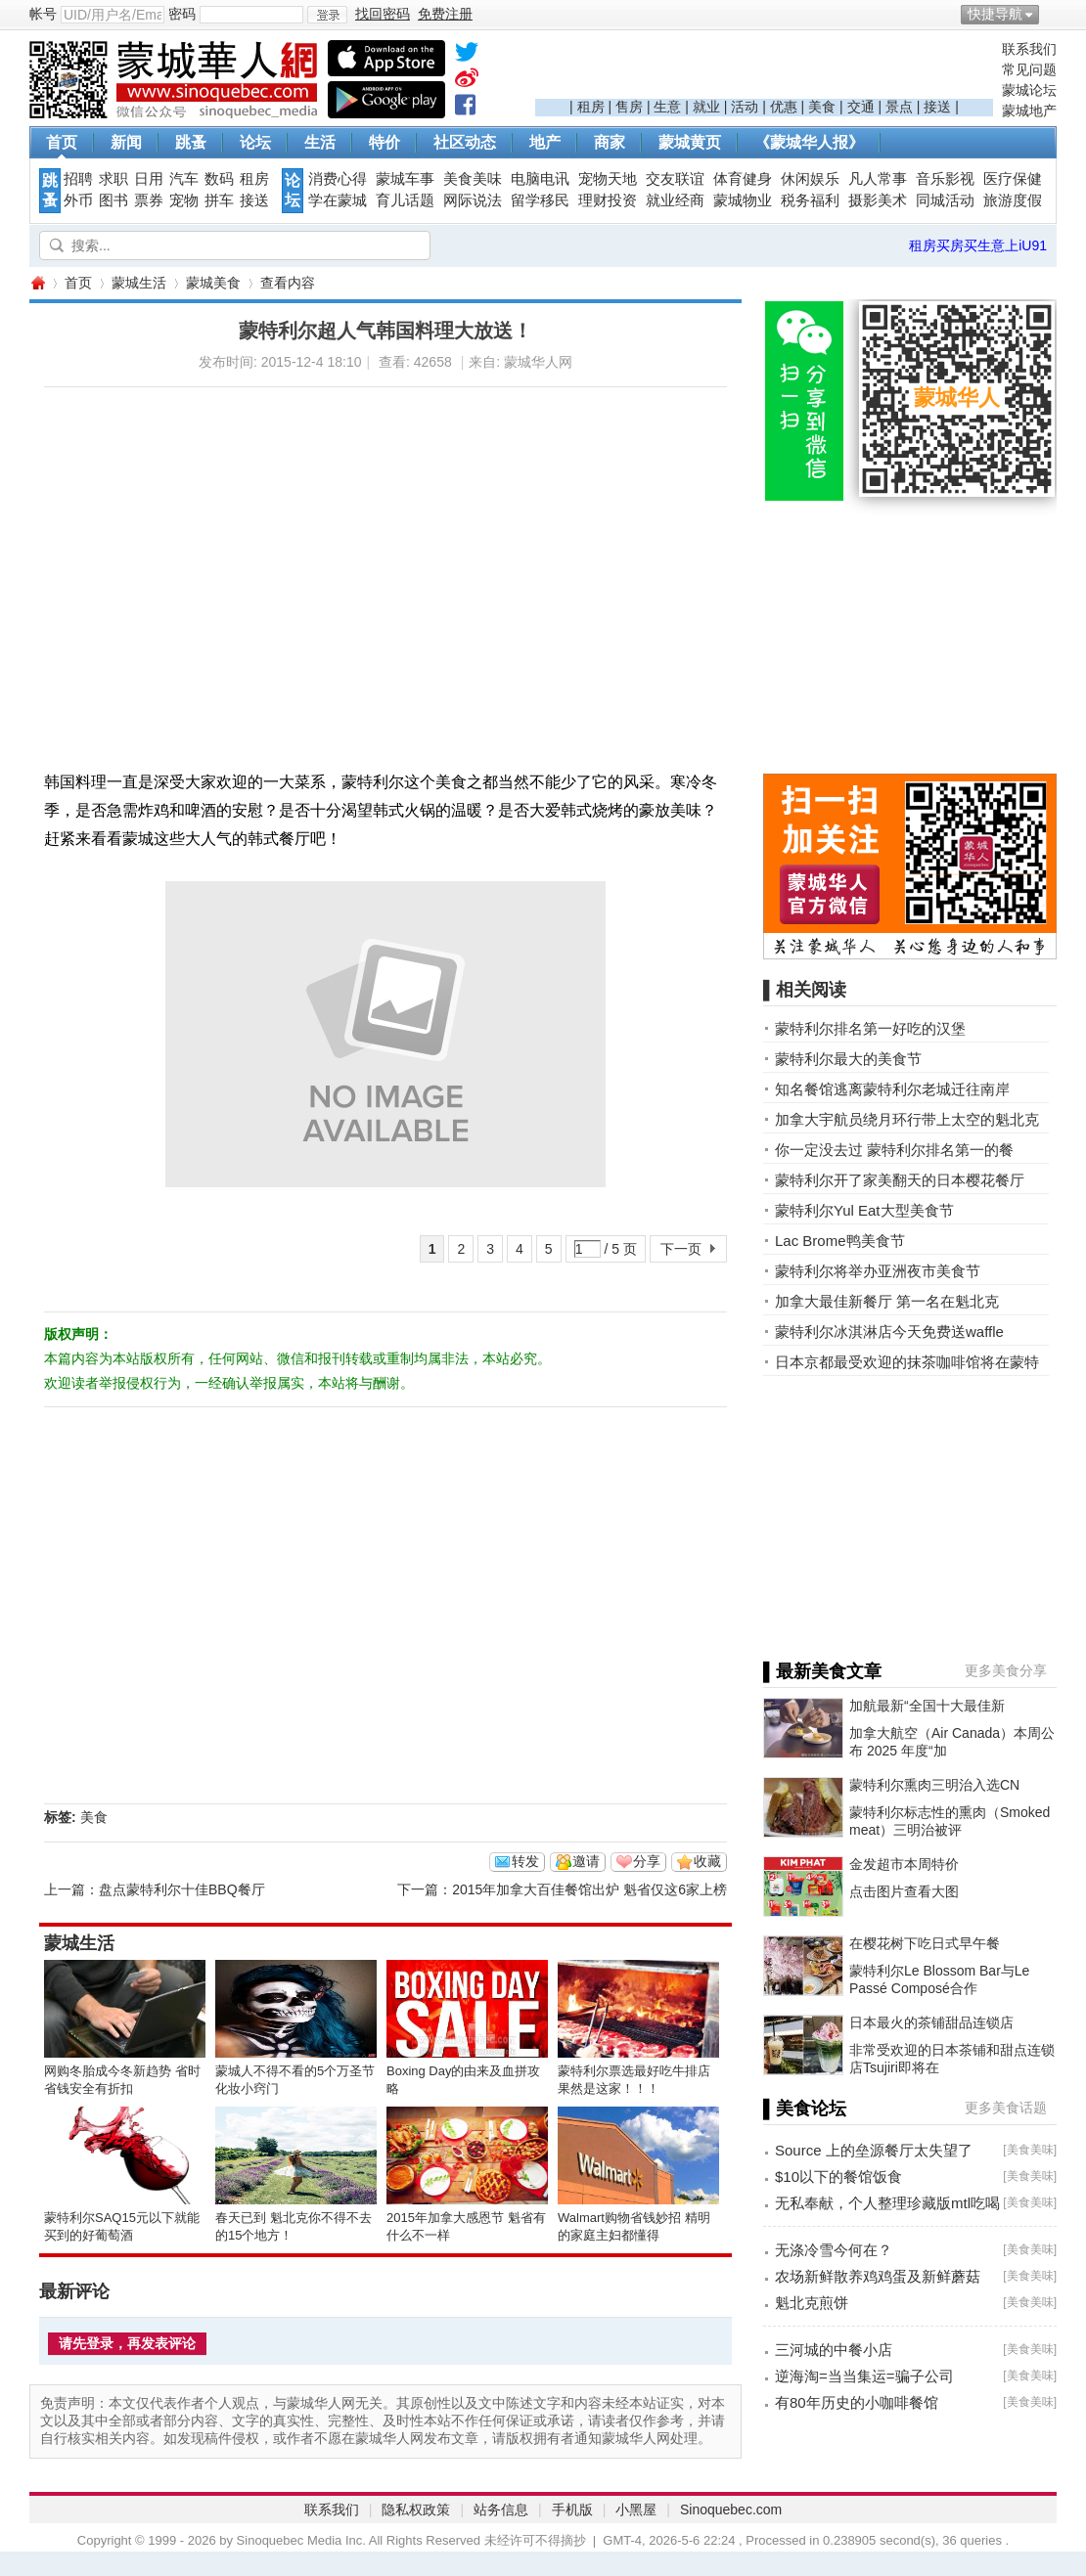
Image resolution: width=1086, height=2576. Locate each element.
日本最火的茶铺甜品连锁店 (931, 2022)
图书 (113, 200)
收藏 (707, 1861)
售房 (629, 106)
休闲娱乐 (810, 179)
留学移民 (540, 200)
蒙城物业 (742, 200)
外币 (78, 200)
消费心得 (337, 179)
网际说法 (472, 200)
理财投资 (607, 200)
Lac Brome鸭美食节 (840, 1240)
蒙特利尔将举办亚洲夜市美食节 (877, 1271)
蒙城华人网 (37, 283)
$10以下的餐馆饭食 (838, 2176)
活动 (744, 106)
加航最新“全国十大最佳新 (927, 1705)
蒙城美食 (213, 282)
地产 (545, 142)
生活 (320, 142)
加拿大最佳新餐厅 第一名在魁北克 (887, 1301)
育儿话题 (405, 200)
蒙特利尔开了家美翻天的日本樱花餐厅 (899, 1180)
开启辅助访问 (1052, 13)
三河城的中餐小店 (833, 2349)
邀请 (586, 1861)
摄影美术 (877, 200)
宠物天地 (607, 179)
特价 (384, 142)
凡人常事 (877, 179)
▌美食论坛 (804, 2108)
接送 (937, 106)
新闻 (126, 142)
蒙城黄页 (689, 142)
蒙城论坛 (1029, 90)
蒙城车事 (405, 179)
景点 (899, 106)
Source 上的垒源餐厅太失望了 (874, 2150)
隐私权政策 (416, 2509)
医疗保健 (1012, 179)
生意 (667, 106)
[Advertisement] (764, 69)
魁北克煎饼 (811, 2302)
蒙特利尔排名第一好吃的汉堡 (870, 1028)
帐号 (43, 14)
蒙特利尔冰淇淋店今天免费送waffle (889, 1331)
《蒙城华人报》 (809, 142)
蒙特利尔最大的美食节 (848, 1058)
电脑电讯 (540, 179)
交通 (861, 106)
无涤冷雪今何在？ (833, 2250)
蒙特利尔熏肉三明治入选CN (934, 1785)
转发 (525, 1861)
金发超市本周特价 (904, 1864)
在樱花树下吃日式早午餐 (924, 1943)
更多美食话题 (1006, 2107)
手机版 (572, 2509)
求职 (113, 179)
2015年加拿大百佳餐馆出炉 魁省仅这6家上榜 (589, 1889)
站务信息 (501, 2509)
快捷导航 (995, 14)
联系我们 (1029, 49)
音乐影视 (945, 179)
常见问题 (1029, 69)
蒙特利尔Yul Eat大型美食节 (864, 1210)
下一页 (680, 1249)
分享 (646, 1861)
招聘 (78, 179)
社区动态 (464, 142)
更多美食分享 (1006, 1670)
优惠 (783, 106)
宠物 (184, 200)
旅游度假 (1012, 200)
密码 (182, 14)
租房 (591, 106)
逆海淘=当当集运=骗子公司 (864, 2376)
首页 (61, 142)
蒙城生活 (139, 282)
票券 (148, 200)
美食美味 (472, 179)
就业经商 (675, 200)
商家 (609, 142)
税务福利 (810, 200)
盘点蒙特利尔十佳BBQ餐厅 (182, 1889)
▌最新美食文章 (822, 1671)
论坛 (255, 142)
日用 (148, 179)
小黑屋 (635, 2509)
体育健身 (742, 179)
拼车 (219, 200)
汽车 (184, 179)
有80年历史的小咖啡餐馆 (856, 2402)
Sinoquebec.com (731, 2509)
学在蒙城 (337, 200)
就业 (706, 106)
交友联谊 (675, 179)
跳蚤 (190, 142)
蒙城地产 (1029, 110)
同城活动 (945, 200)
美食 (822, 106)
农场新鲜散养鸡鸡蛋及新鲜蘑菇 (877, 2276)
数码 (219, 179)
